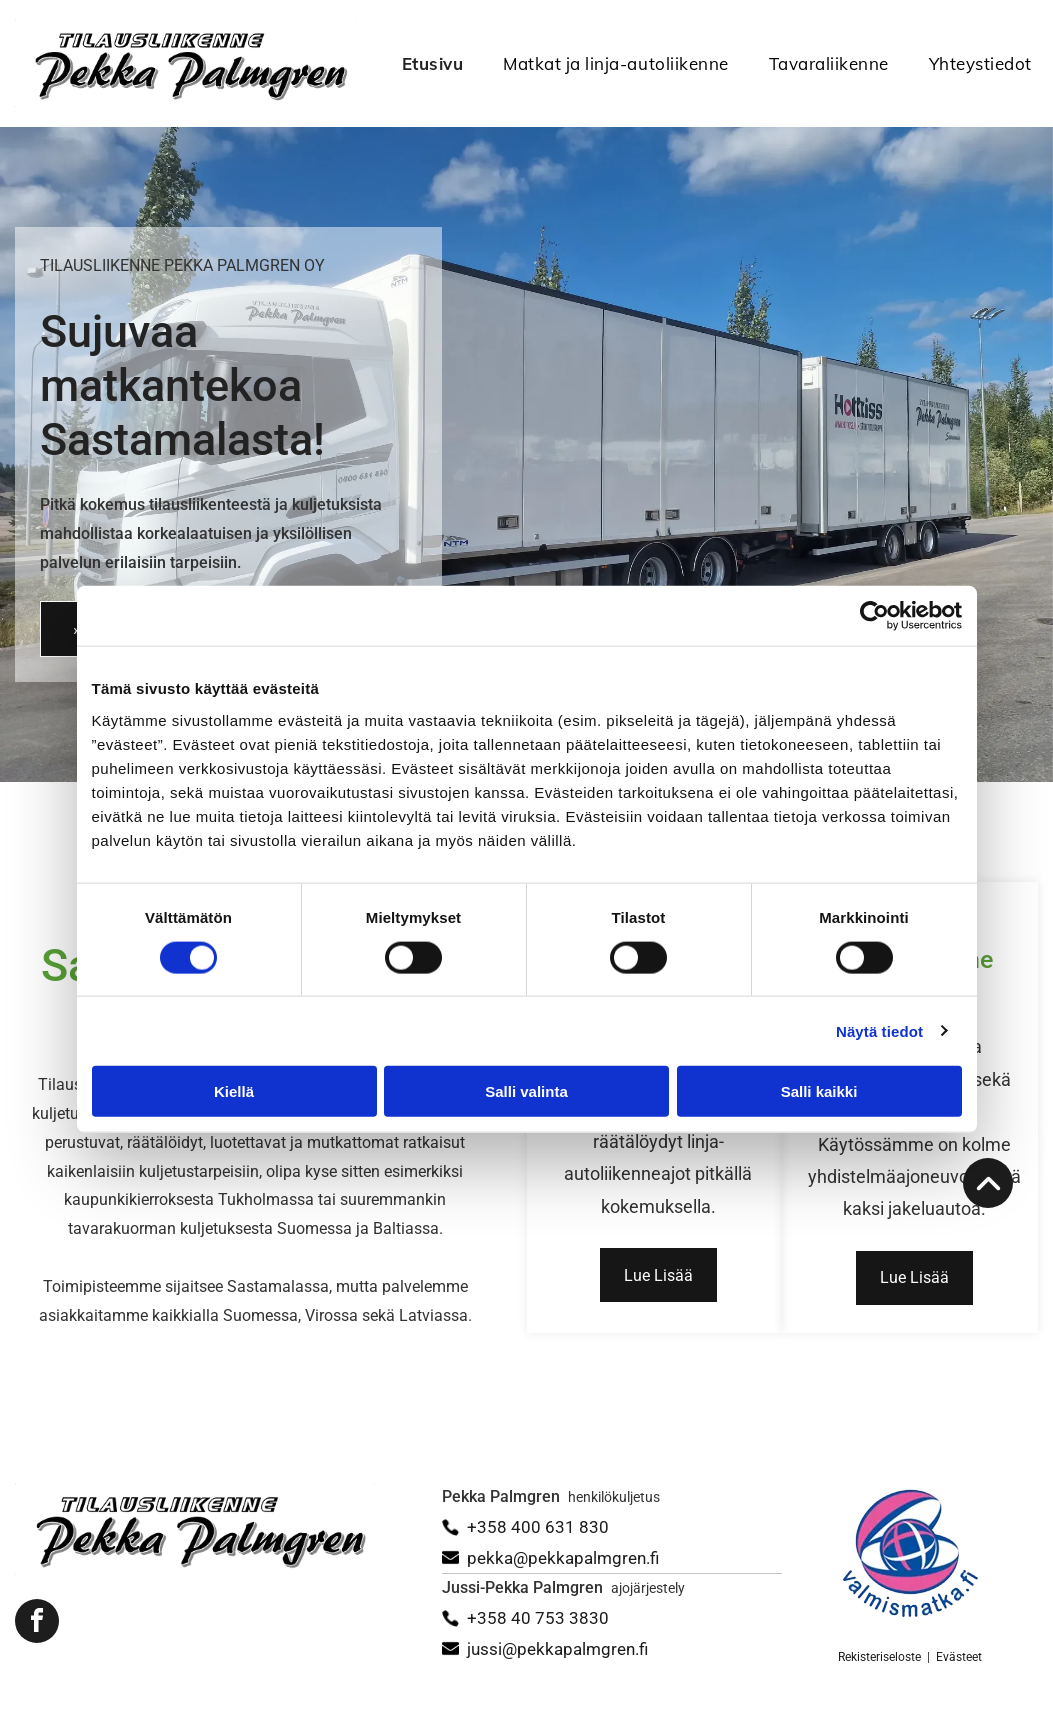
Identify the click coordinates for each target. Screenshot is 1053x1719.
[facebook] (37, 1623)
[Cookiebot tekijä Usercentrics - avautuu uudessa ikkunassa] (874, 616)
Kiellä (234, 1091)
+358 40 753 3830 (538, 1618)
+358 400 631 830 (538, 1527)
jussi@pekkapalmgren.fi (557, 1649)
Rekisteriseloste (879, 1657)
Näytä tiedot (879, 1030)
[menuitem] (413, 63)
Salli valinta (526, 1091)
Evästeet (959, 1657)
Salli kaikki (819, 1091)
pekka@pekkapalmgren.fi (563, 1558)
